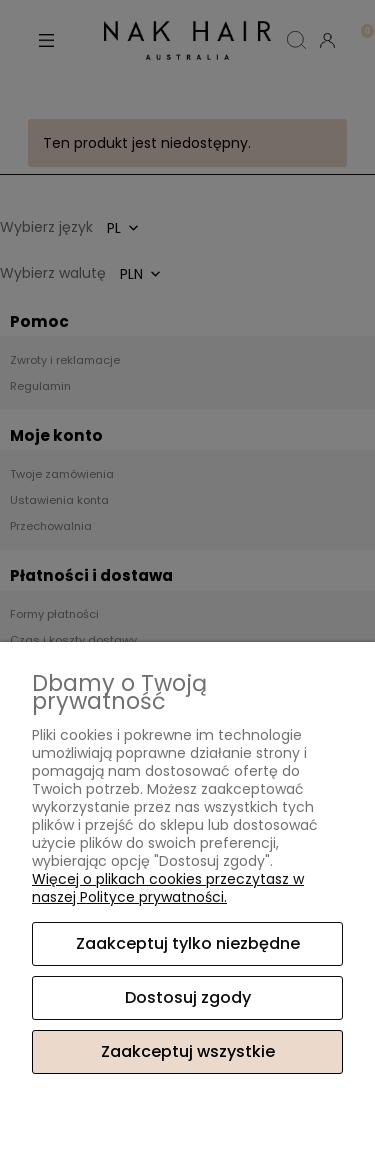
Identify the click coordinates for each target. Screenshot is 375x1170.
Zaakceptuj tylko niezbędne (188, 943)
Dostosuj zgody (188, 997)
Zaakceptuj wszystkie (188, 1051)
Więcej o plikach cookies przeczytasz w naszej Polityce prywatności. (168, 888)
